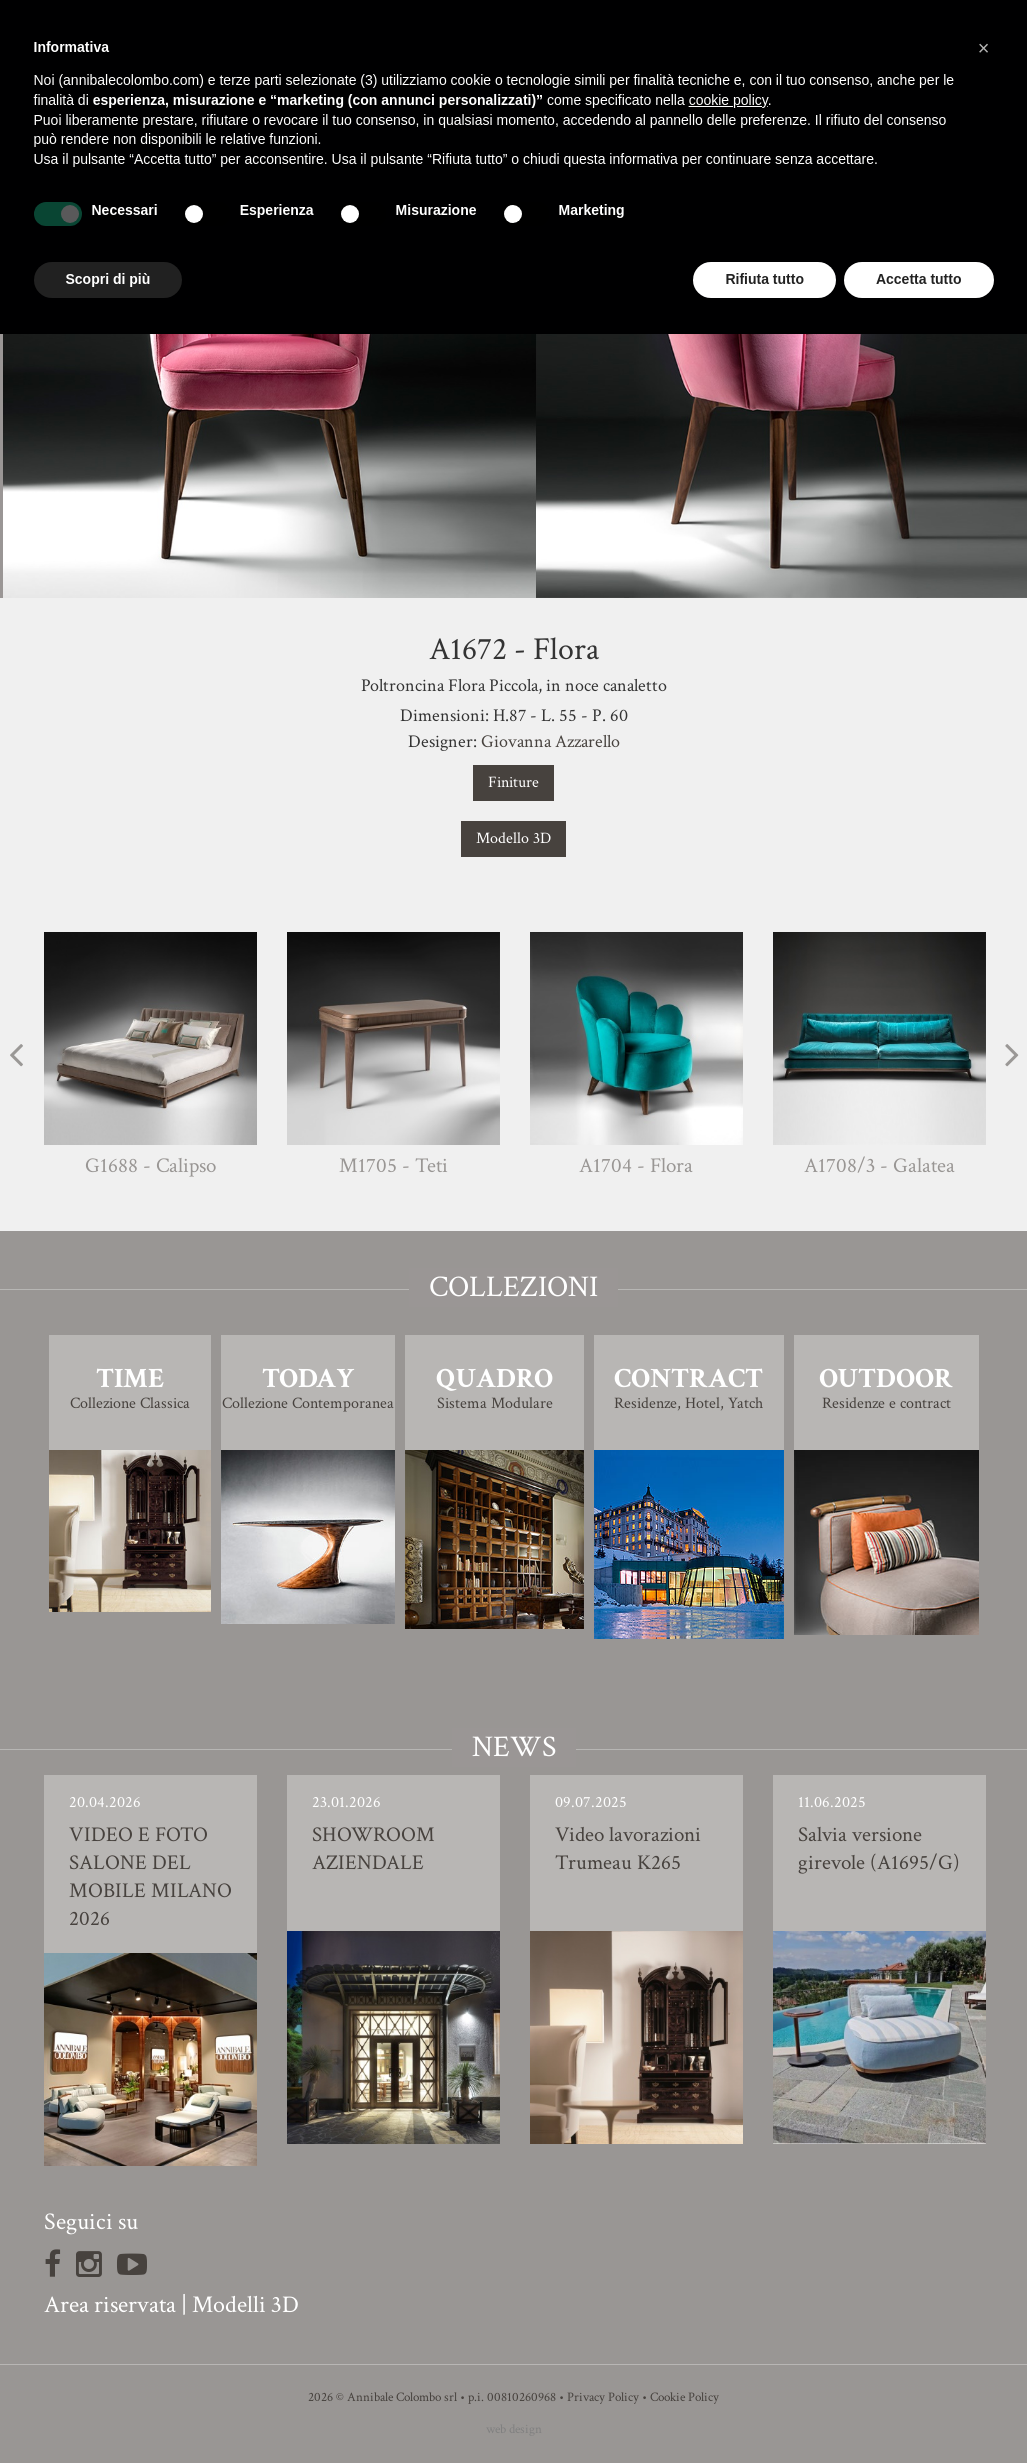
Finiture (513, 782)
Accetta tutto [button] (919, 279)
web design (514, 2429)
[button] (984, 48)
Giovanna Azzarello (550, 741)
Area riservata (110, 2304)
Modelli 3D (245, 2304)
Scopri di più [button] (108, 279)
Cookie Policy (684, 2397)
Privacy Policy (603, 2397)
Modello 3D (513, 838)
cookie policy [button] (728, 100)
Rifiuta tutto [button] (764, 279)
